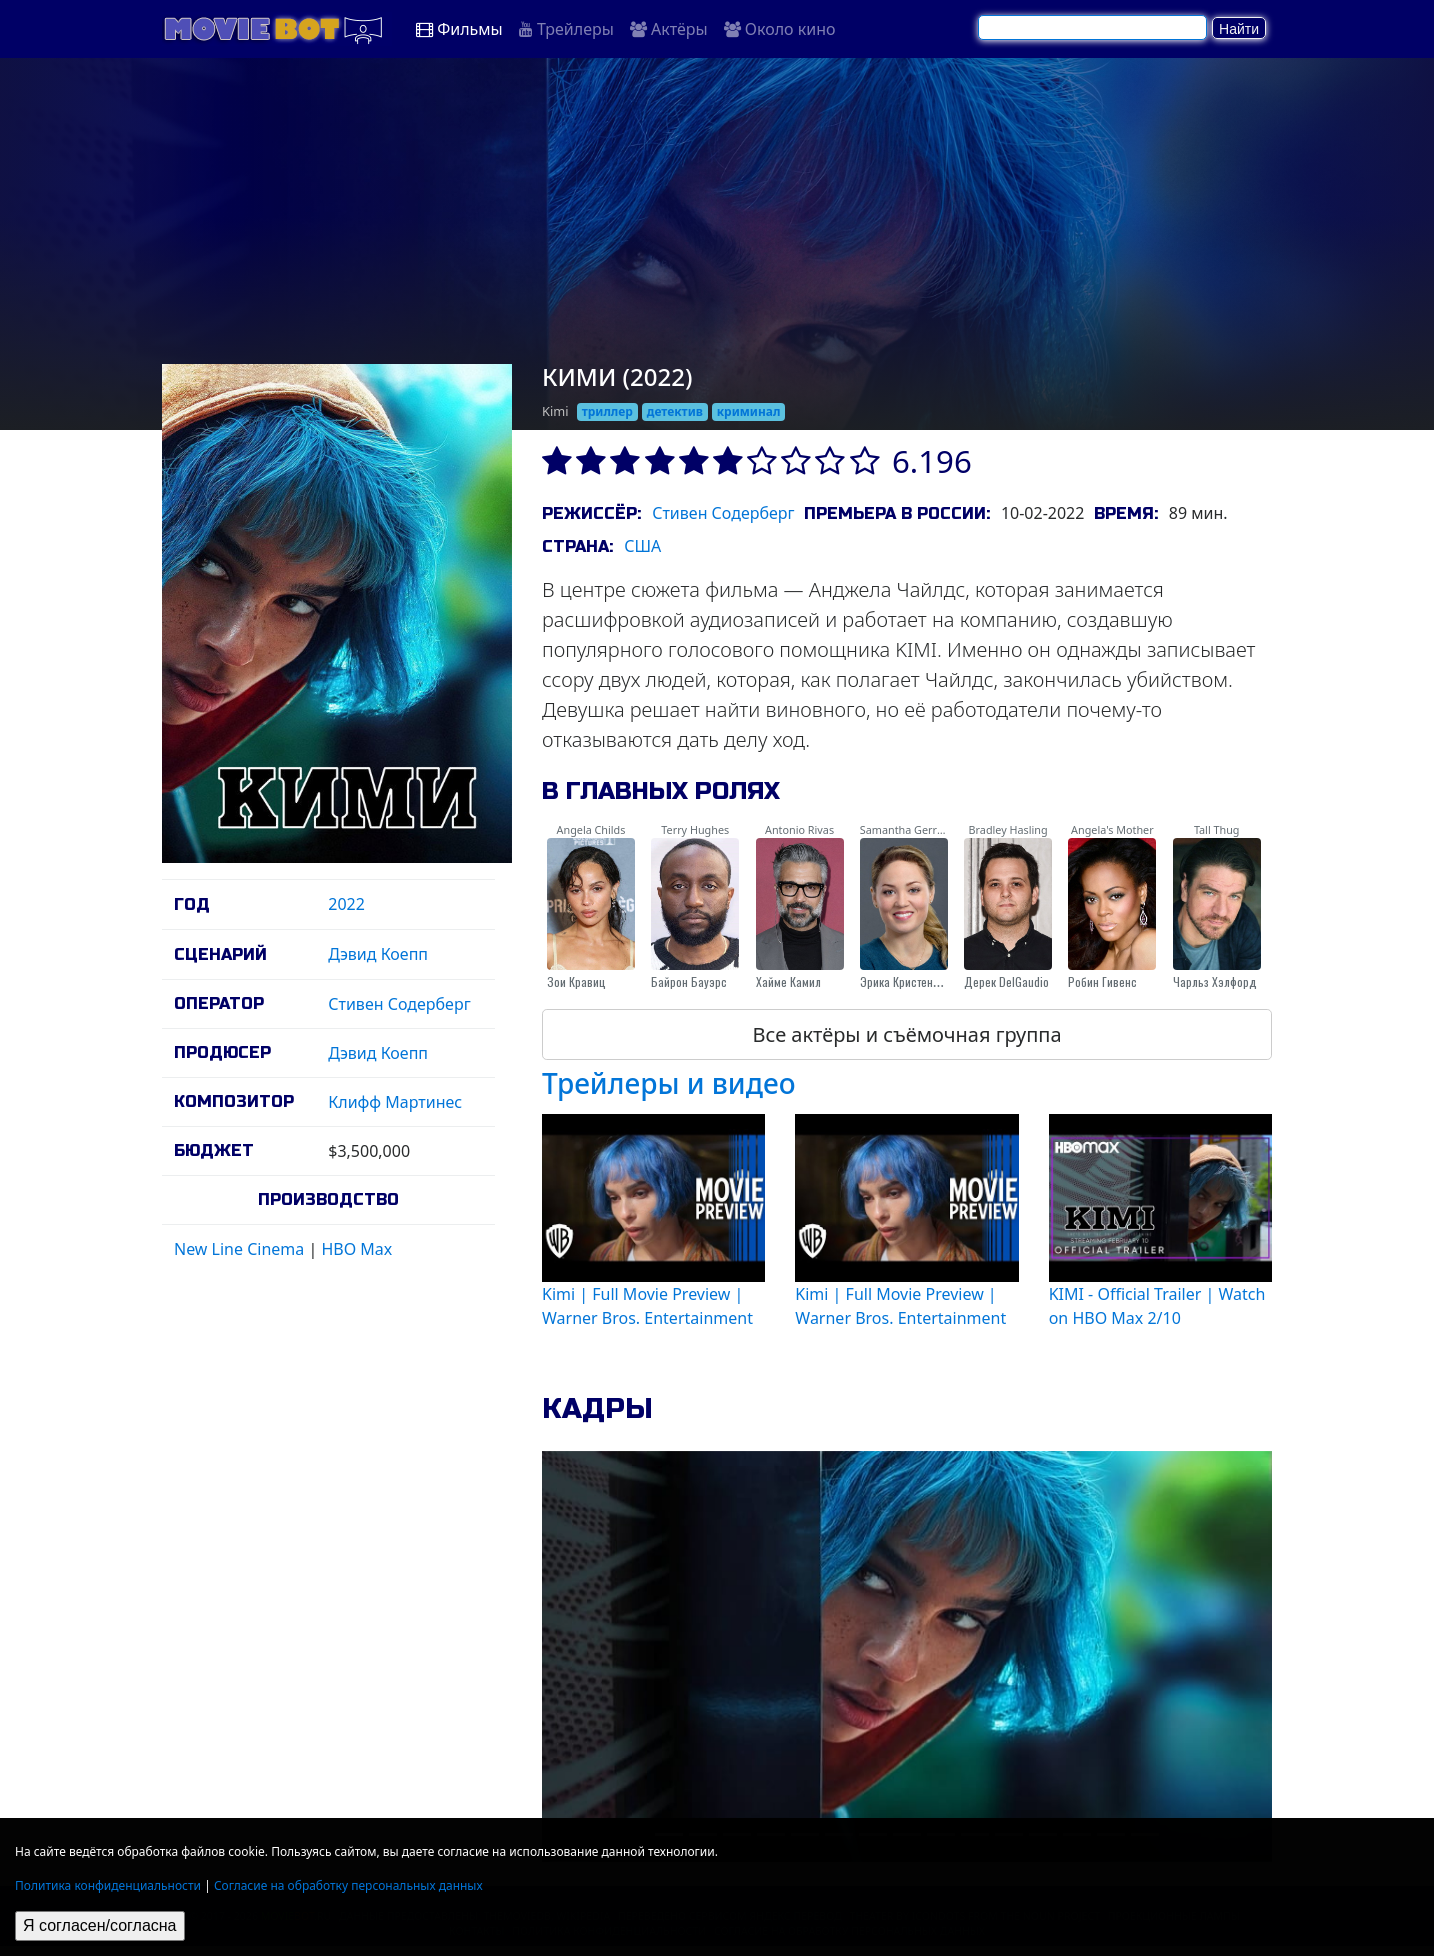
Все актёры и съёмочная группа (906, 1034)
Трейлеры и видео (669, 1083)
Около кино (780, 29)
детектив (675, 411)
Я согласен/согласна (100, 1925)
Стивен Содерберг (399, 1004)
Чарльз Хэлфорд (1215, 981)
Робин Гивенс (1102, 981)
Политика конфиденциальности (108, 1885)
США (642, 546)
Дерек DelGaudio (1006, 981)
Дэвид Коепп (378, 954)
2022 (346, 904)
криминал (749, 411)
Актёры (669, 29)
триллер (607, 411)
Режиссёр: (591, 513)
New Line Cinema (239, 1249)
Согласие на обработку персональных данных (348, 1885)
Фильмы (459, 29)
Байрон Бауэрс (689, 981)
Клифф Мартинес (395, 1102)
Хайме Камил (788, 981)
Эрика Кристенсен (905, 981)
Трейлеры (566, 29)
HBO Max (356, 1249)
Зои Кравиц (576, 981)
